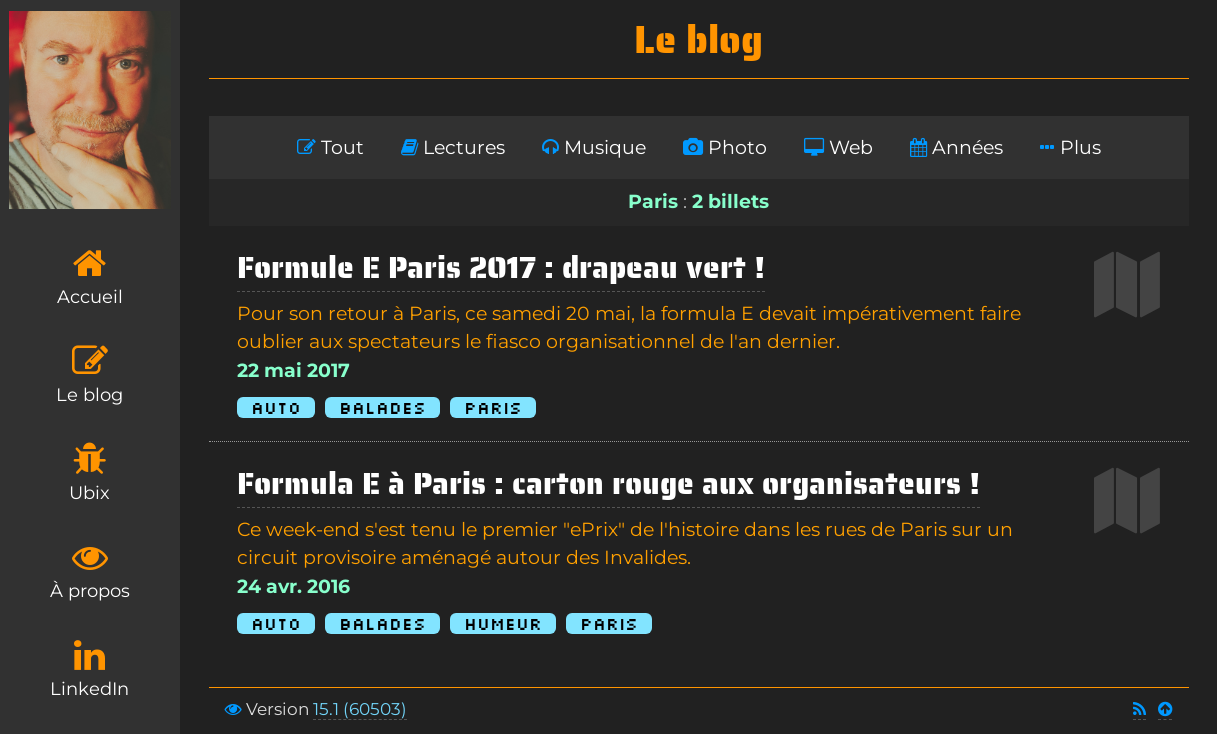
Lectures (453, 147)
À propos (90, 570)
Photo (725, 147)
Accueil (90, 276)
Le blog (89, 374)
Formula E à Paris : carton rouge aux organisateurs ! (608, 483)
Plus (1070, 147)
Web (838, 147)
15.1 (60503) (360, 709)
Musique (594, 147)
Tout (330, 147)
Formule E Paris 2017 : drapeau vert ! (501, 267)
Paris (493, 407)
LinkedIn (89, 668)
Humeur (503, 623)
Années (956, 147)
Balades (382, 407)
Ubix (89, 472)
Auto (276, 407)
